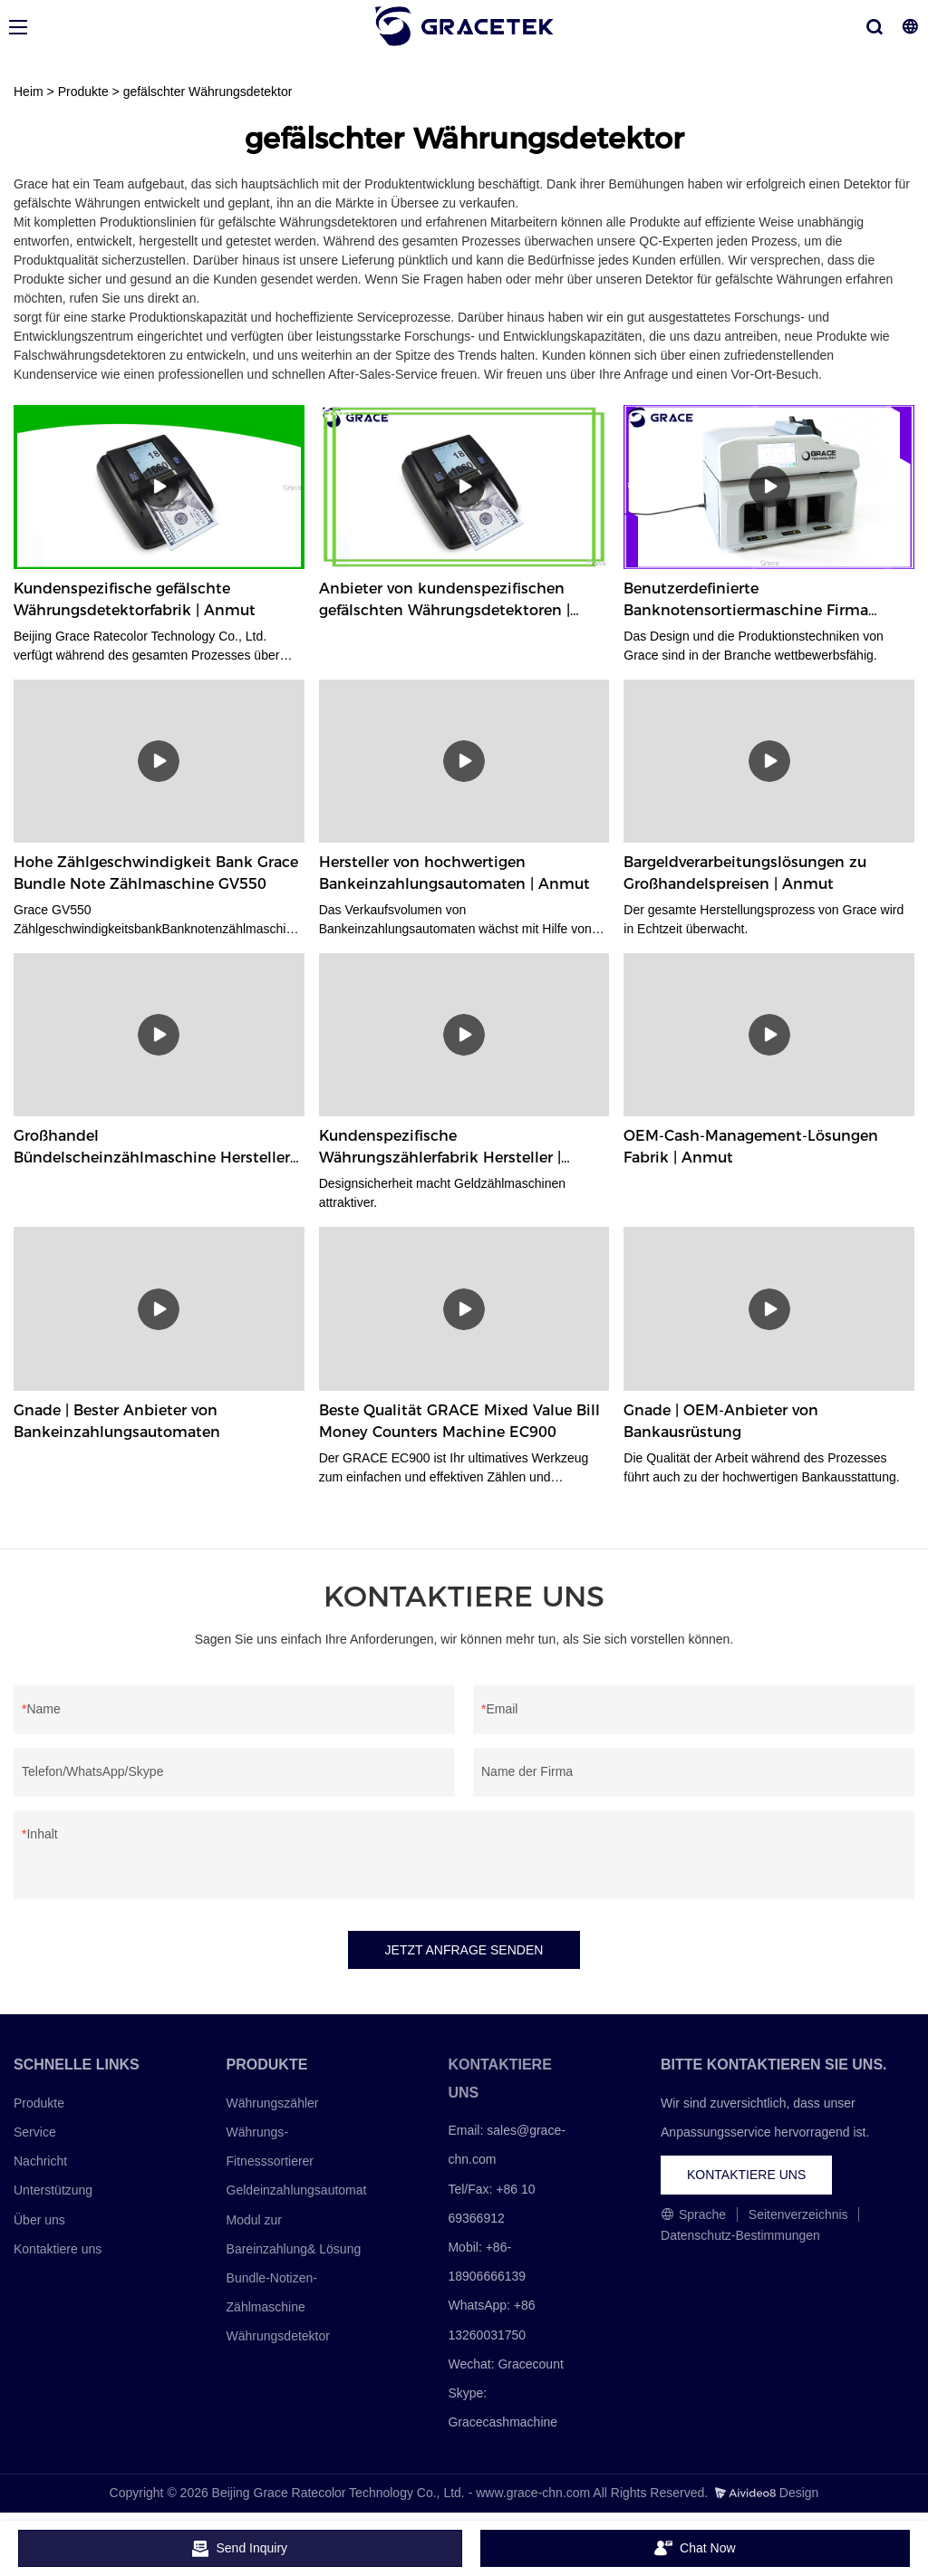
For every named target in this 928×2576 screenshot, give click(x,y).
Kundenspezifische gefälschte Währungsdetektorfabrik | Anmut (135, 599)
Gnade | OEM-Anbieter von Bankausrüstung (721, 1421)
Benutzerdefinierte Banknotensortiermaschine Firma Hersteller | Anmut (746, 601)
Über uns (39, 2220)
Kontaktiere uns (58, 2249)
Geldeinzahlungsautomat (297, 2190)
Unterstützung (53, 2190)
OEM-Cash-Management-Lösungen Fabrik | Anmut (751, 1146)
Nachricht (40, 2161)
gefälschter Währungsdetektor (208, 91)
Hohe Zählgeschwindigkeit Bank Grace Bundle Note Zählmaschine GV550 (156, 873)
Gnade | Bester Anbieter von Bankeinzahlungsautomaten (117, 1421)
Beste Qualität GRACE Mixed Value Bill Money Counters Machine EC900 (459, 1421)
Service (35, 2132)
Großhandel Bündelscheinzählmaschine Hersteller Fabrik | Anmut (152, 1148)
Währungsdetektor (278, 2336)
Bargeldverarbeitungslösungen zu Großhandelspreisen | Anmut (745, 873)
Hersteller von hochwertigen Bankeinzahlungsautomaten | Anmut (454, 873)
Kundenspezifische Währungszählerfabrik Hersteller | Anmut (440, 1148)
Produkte (83, 91)
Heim (29, 91)
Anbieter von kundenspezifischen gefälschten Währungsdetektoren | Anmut (444, 601)
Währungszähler (273, 2103)
